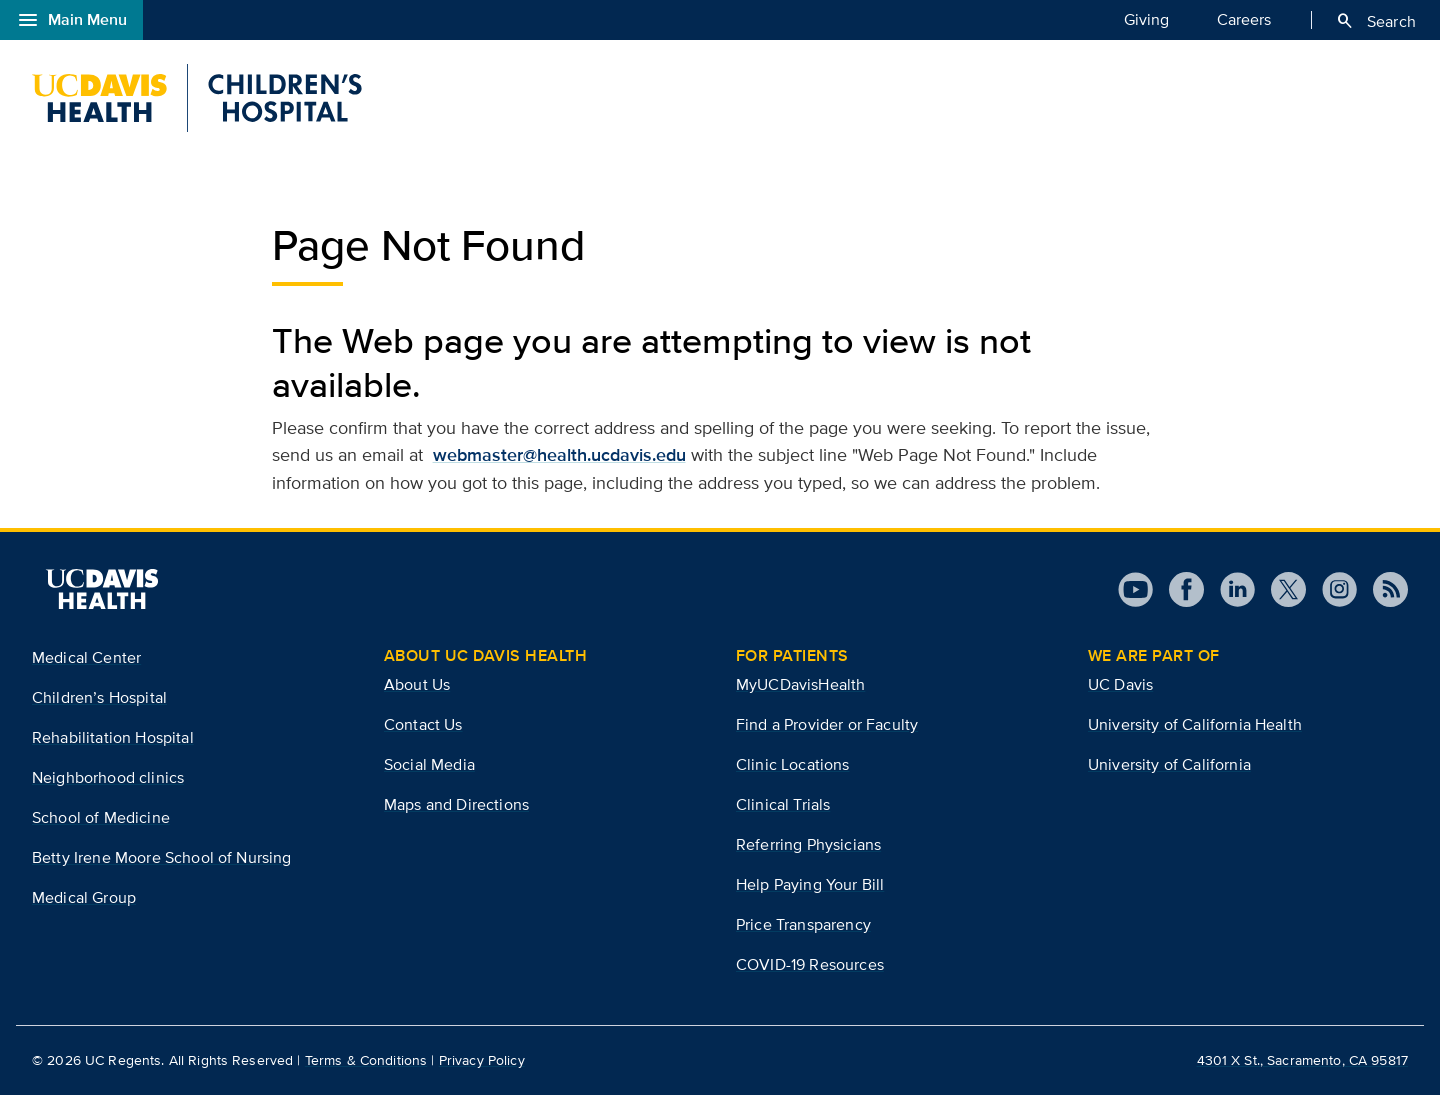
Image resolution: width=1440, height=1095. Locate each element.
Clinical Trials (783, 804)
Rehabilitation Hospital (113, 737)
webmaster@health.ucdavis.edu (559, 455)
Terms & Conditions (366, 1060)
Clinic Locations (793, 764)
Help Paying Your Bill (810, 884)
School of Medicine (101, 817)
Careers (1244, 19)
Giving (1146, 19)
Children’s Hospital (99, 697)
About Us (417, 684)
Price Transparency (803, 924)
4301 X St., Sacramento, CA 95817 (1302, 1060)
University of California (1169, 764)
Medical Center (86, 657)
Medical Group (84, 897)
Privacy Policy (482, 1060)
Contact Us (423, 724)
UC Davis (1120, 684)
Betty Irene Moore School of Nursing (162, 857)
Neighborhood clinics (108, 777)
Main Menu (71, 20)
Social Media (429, 764)
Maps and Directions (456, 804)
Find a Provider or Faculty (827, 724)
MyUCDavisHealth (800, 684)
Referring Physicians (808, 844)
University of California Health (1195, 724)
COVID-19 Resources (810, 964)
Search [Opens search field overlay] (1375, 21)
